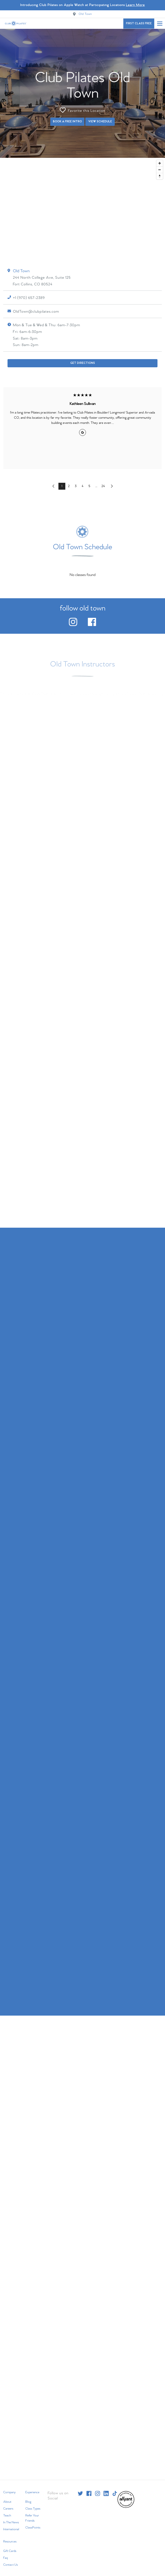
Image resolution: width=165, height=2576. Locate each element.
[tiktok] (114, 2491)
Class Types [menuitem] (32, 2507)
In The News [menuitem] (11, 2520)
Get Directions (82, 361)
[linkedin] (106, 2491)
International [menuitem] (11, 2527)
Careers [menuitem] (8, 2507)
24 (103, 484)
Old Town (85, 14)
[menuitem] (125, 2505)
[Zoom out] (159, 168)
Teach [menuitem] (7, 2514)
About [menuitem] (7, 2500)
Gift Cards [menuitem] (9, 2549)
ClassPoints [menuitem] (32, 2526)
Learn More (135, 5)
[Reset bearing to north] (159, 174)
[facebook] (92, 623)
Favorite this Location (82, 108)
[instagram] (73, 623)
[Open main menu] (159, 23)
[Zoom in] (159, 161)
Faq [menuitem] (5, 2556)
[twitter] (80, 2491)
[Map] (82, 214)
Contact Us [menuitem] (10, 2563)
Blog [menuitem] (28, 2500)
